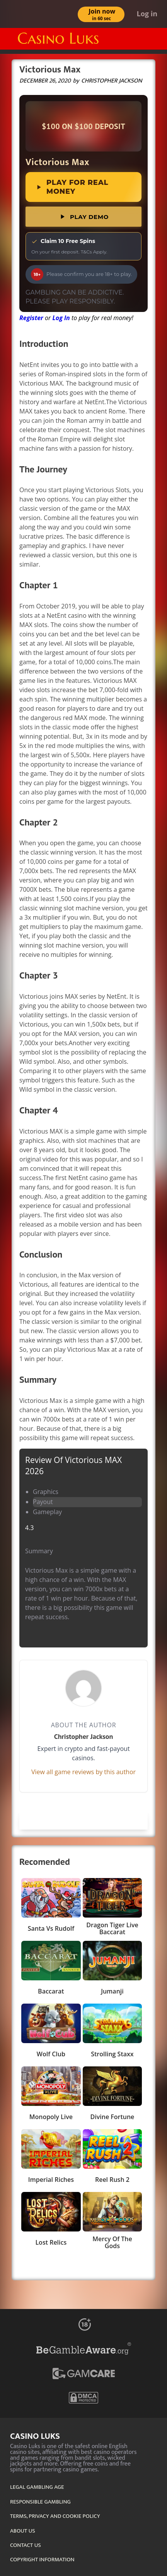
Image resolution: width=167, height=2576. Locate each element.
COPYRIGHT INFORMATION (42, 2559)
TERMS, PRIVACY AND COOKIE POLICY (55, 2516)
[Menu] (153, 39)
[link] (83, 126)
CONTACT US (25, 2545)
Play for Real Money (71, 187)
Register (31, 318)
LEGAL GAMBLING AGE (37, 2487)
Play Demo (83, 217)
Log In (61, 318)
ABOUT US (22, 2531)
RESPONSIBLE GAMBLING (40, 2502)
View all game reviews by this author (83, 1772)
